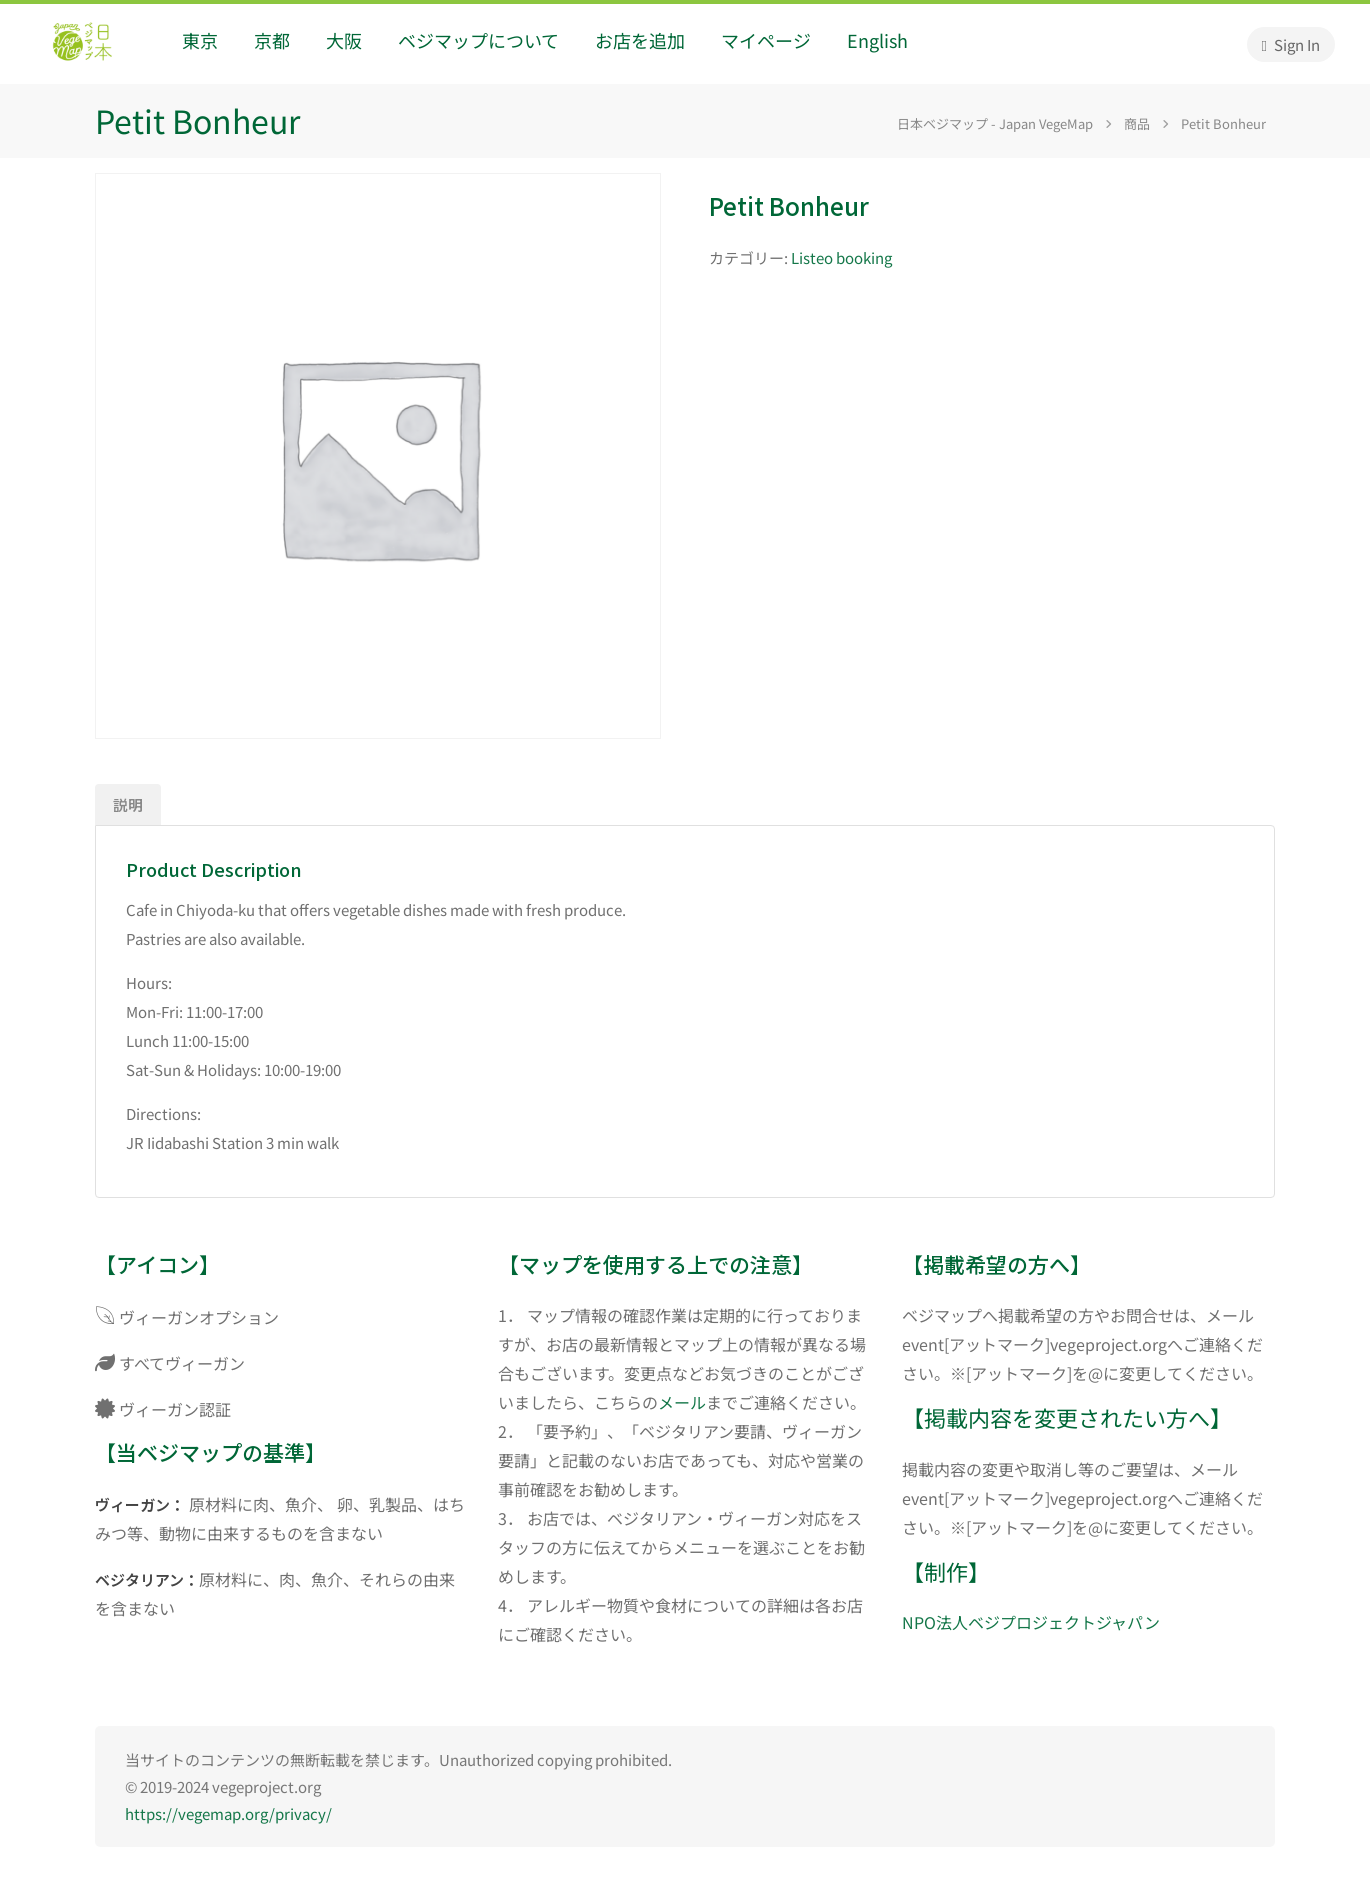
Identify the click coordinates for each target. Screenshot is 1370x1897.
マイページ (766, 40)
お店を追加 (640, 40)
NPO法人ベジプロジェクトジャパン (1031, 1622)
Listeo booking (841, 257)
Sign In (1291, 44)
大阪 (344, 40)
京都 (272, 40)
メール (682, 1402)
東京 (200, 40)
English (877, 40)
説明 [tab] (128, 804)
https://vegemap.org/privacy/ (228, 1813)
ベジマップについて (478, 40)
